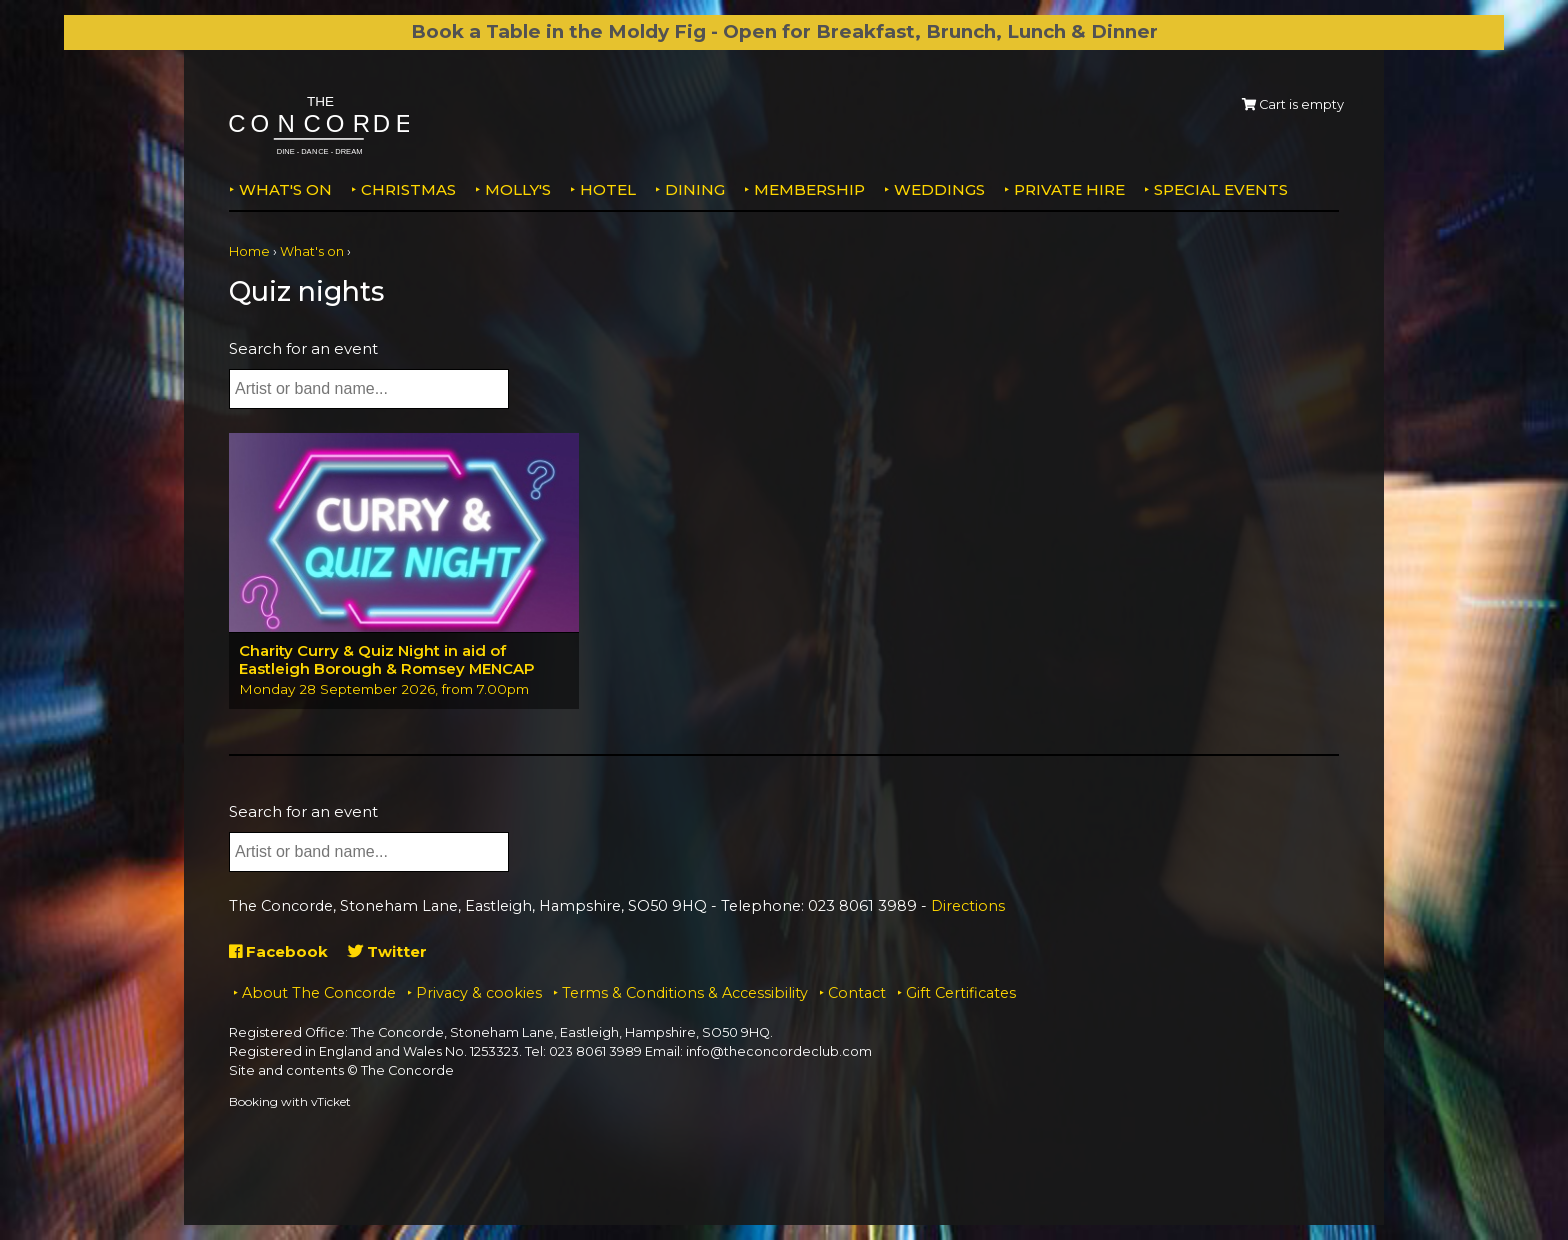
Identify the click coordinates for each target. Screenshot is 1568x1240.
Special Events (1221, 189)
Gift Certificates (961, 993)
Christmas (408, 189)
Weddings (939, 189)
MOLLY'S (518, 189)
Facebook (278, 951)
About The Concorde (319, 993)
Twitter (387, 951)
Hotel (608, 189)
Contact (857, 993)
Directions (968, 906)
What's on (285, 189)
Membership (809, 189)
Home (249, 251)
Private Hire (1069, 189)
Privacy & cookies (479, 993)
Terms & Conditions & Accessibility (685, 993)
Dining (695, 189)
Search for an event (303, 348)
